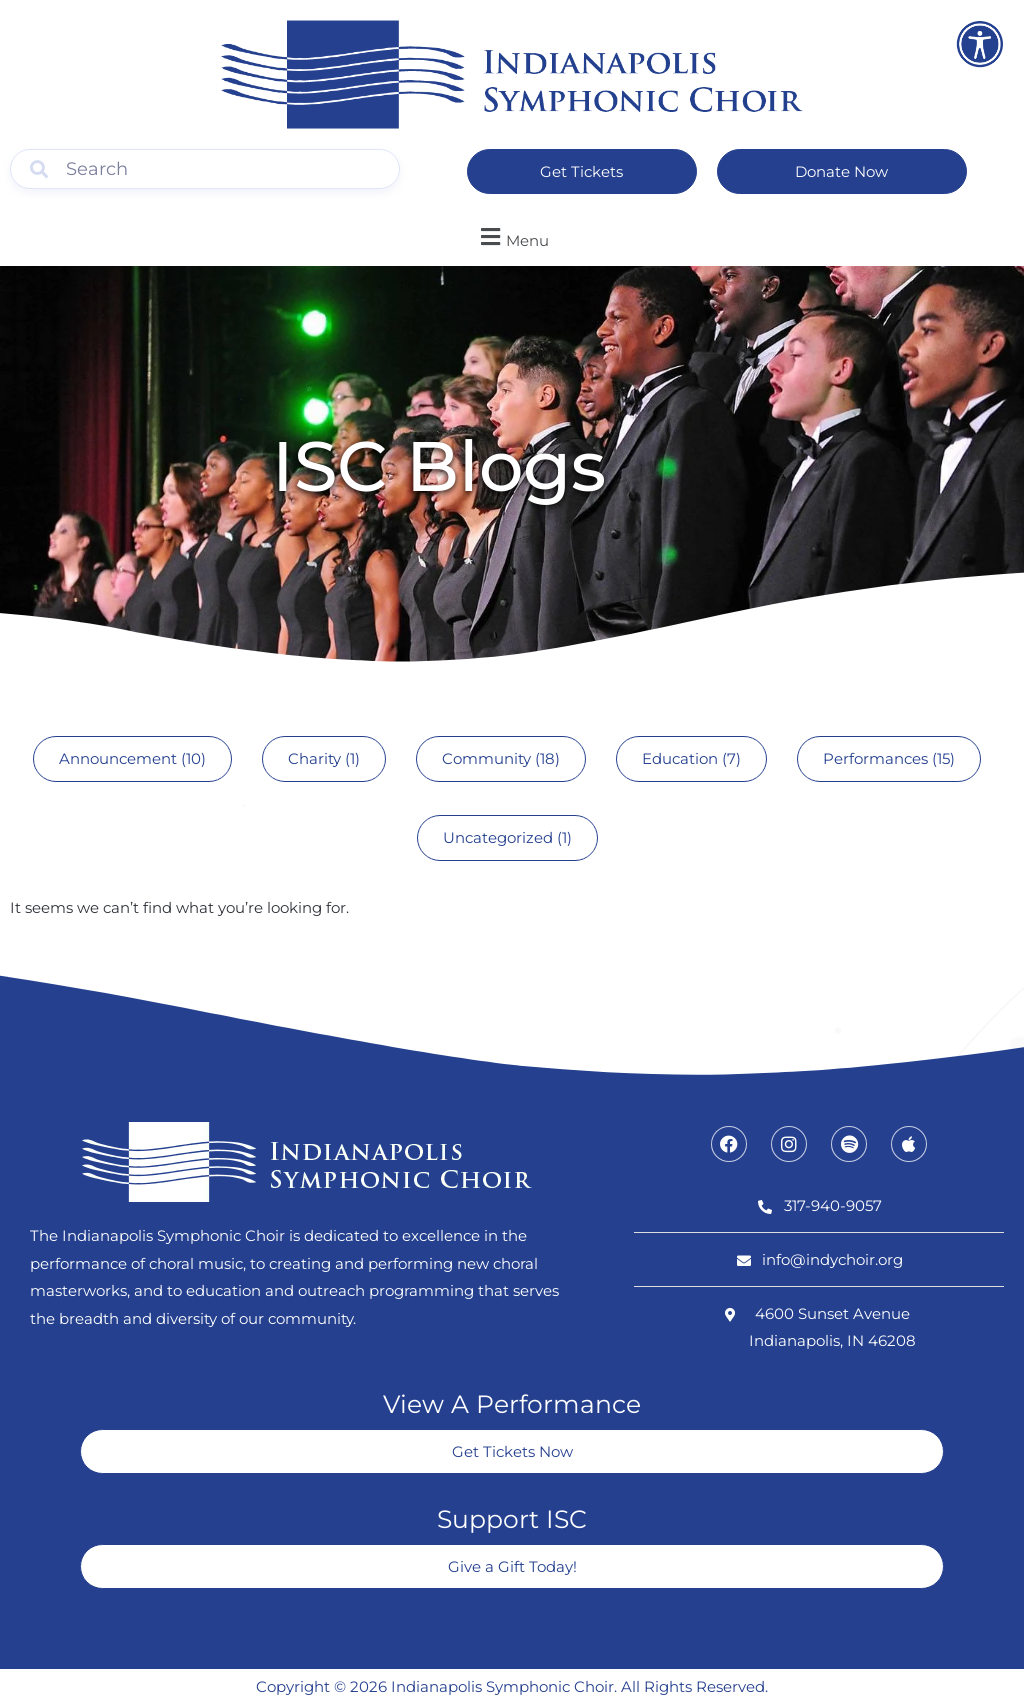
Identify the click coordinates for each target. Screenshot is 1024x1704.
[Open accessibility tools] (980, 44)
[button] (512, 237)
